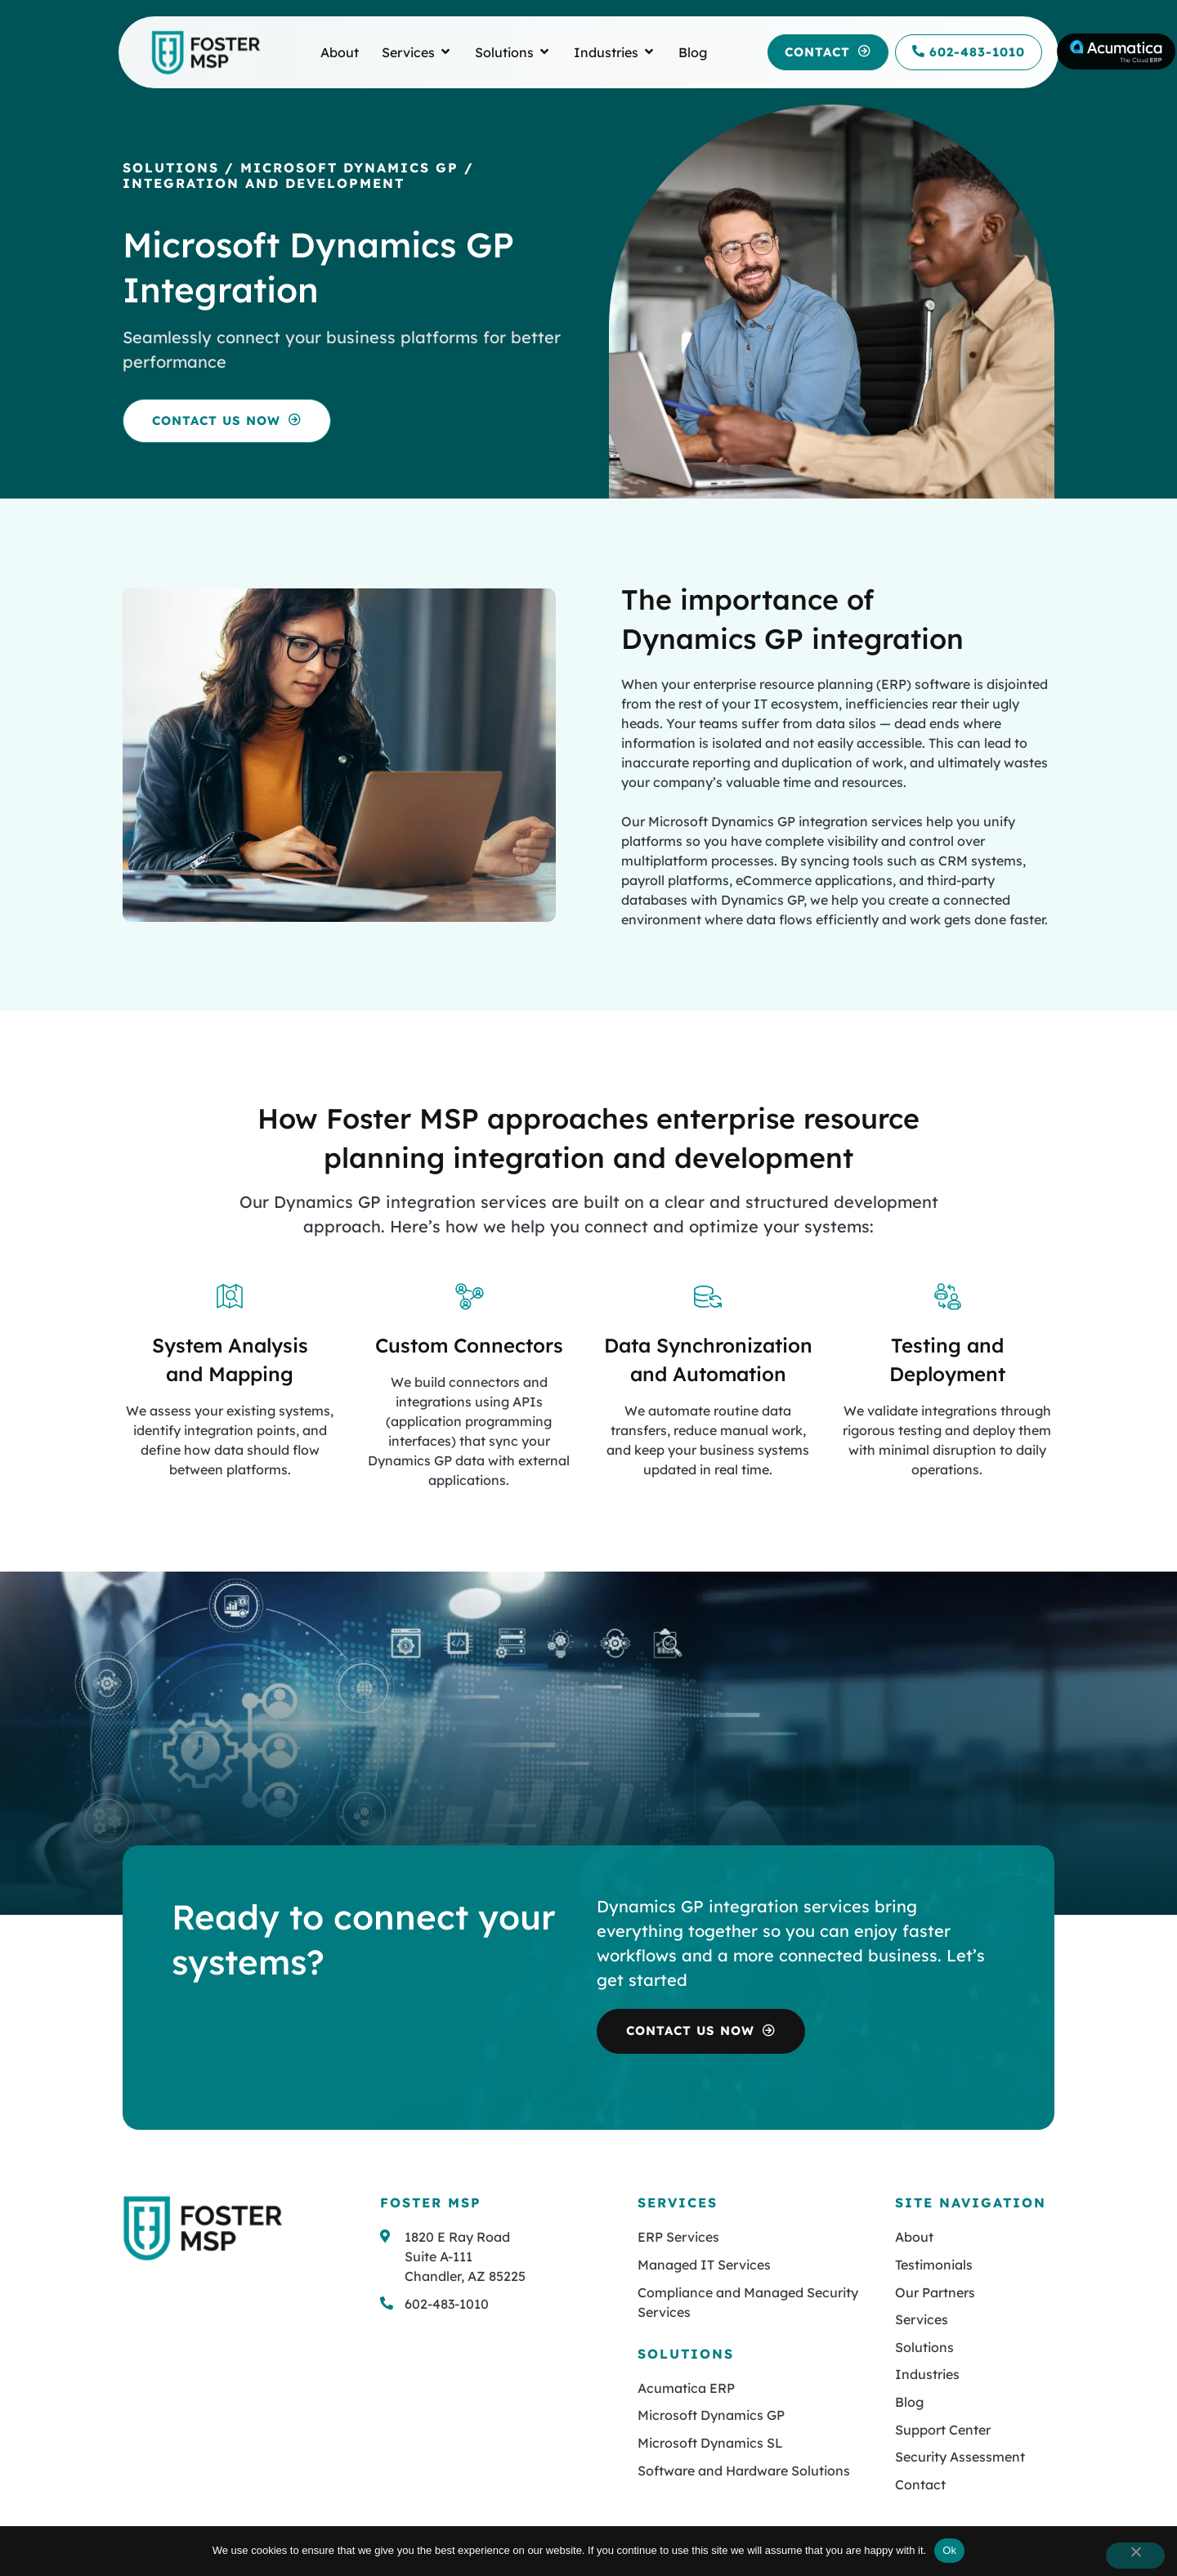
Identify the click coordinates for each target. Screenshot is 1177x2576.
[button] (828, 52)
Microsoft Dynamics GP (349, 167)
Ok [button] (949, 2550)
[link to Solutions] (504, 52)
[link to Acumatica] (1116, 51)
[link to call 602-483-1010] (968, 52)
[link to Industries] (606, 52)
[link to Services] (408, 52)
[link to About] (339, 52)
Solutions (171, 167)
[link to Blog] (692, 52)
